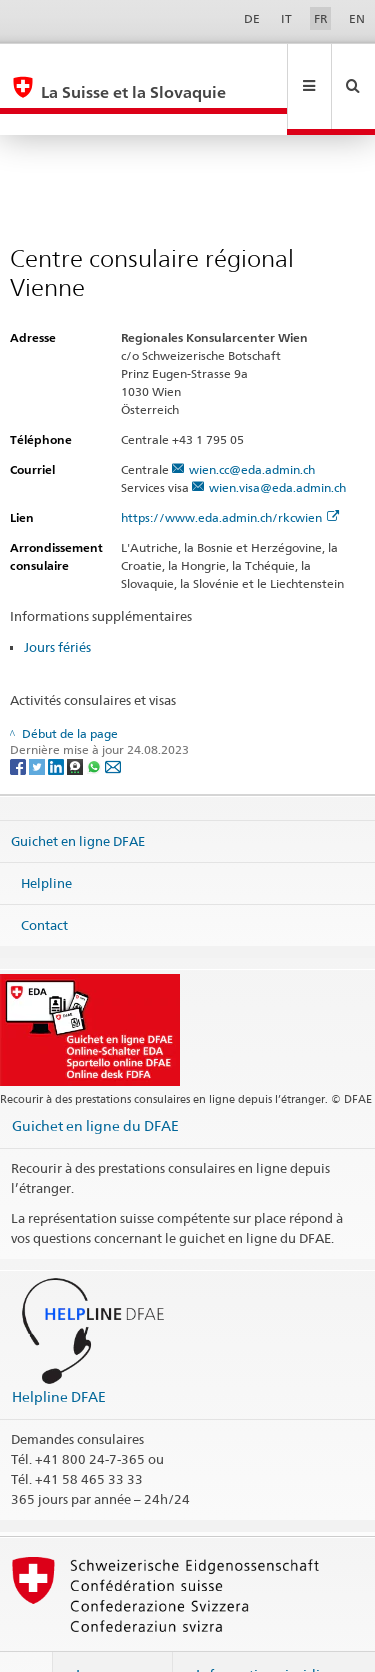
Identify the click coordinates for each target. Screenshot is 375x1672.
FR (321, 18)
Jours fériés (57, 604)
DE (252, 18)
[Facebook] (19, 722)
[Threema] (76, 722)
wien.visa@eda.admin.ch (277, 444)
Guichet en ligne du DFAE (95, 1082)
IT (286, 18)
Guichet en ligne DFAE (78, 798)
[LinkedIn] (57, 722)
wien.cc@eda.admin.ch (252, 426)
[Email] (113, 722)
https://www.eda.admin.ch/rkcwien (230, 474)
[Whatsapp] (95, 722)
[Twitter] (38, 722)
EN (357, 18)
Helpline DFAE (59, 1353)
